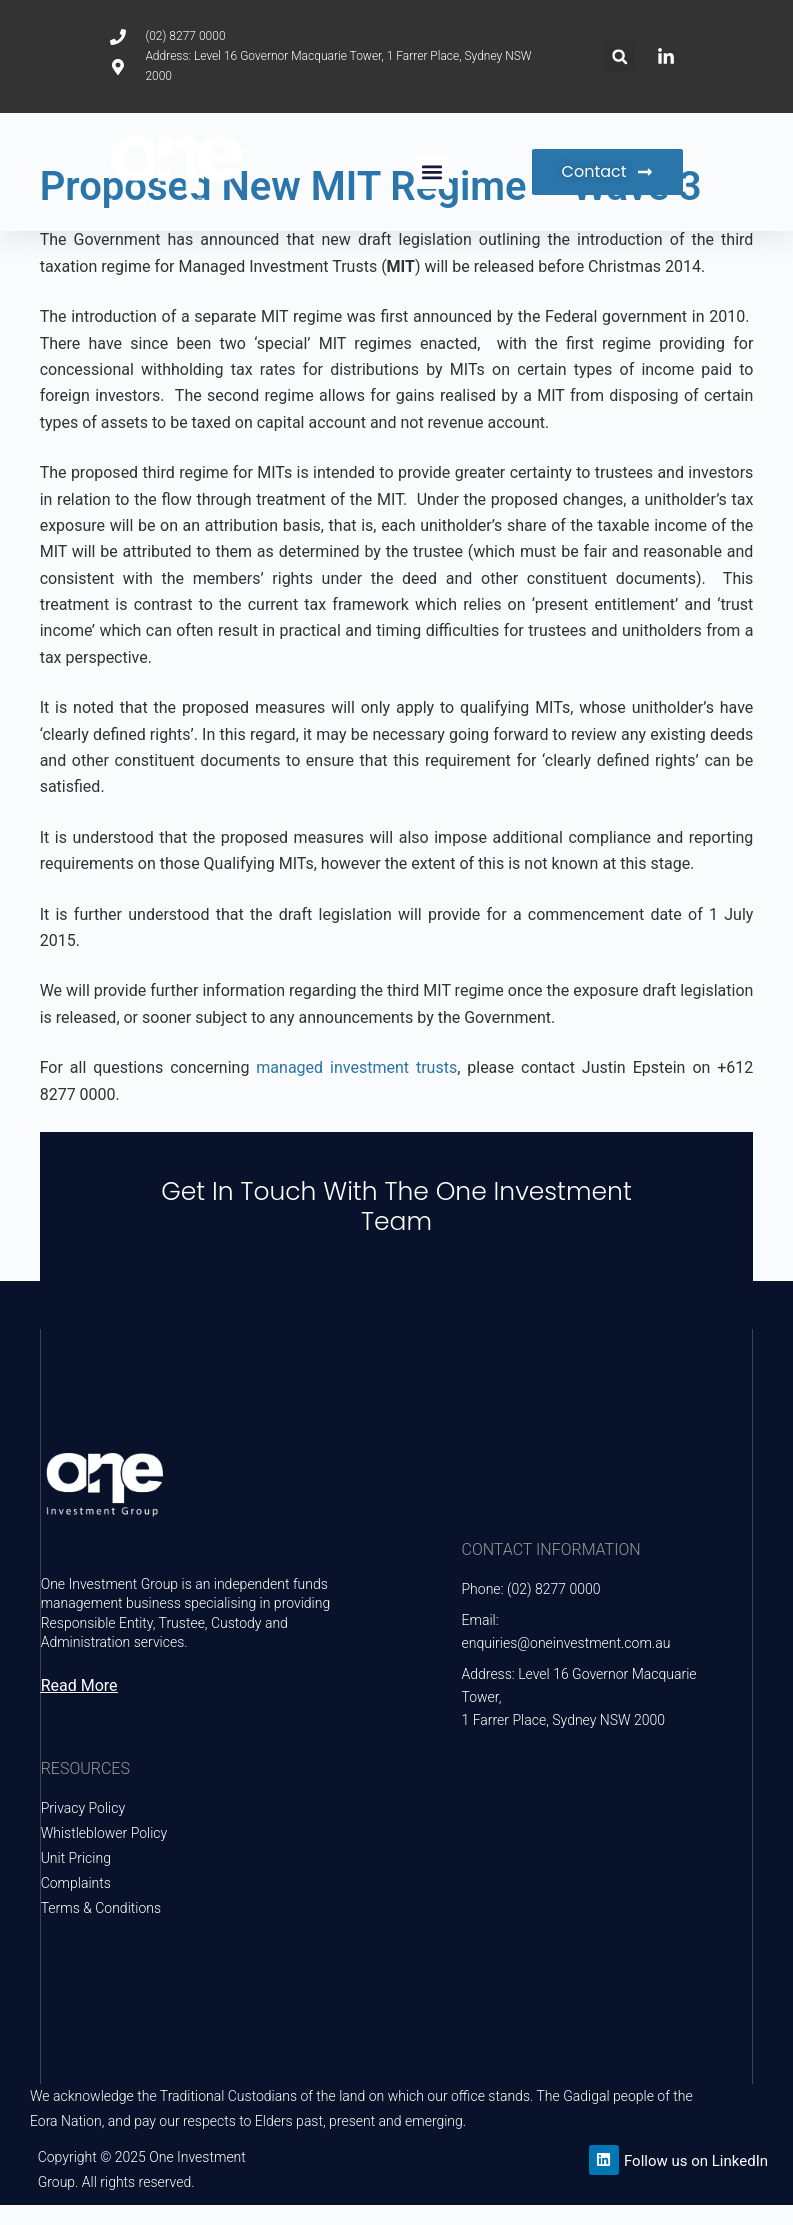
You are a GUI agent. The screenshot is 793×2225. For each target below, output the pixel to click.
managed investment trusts (356, 1067)
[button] (619, 56)
